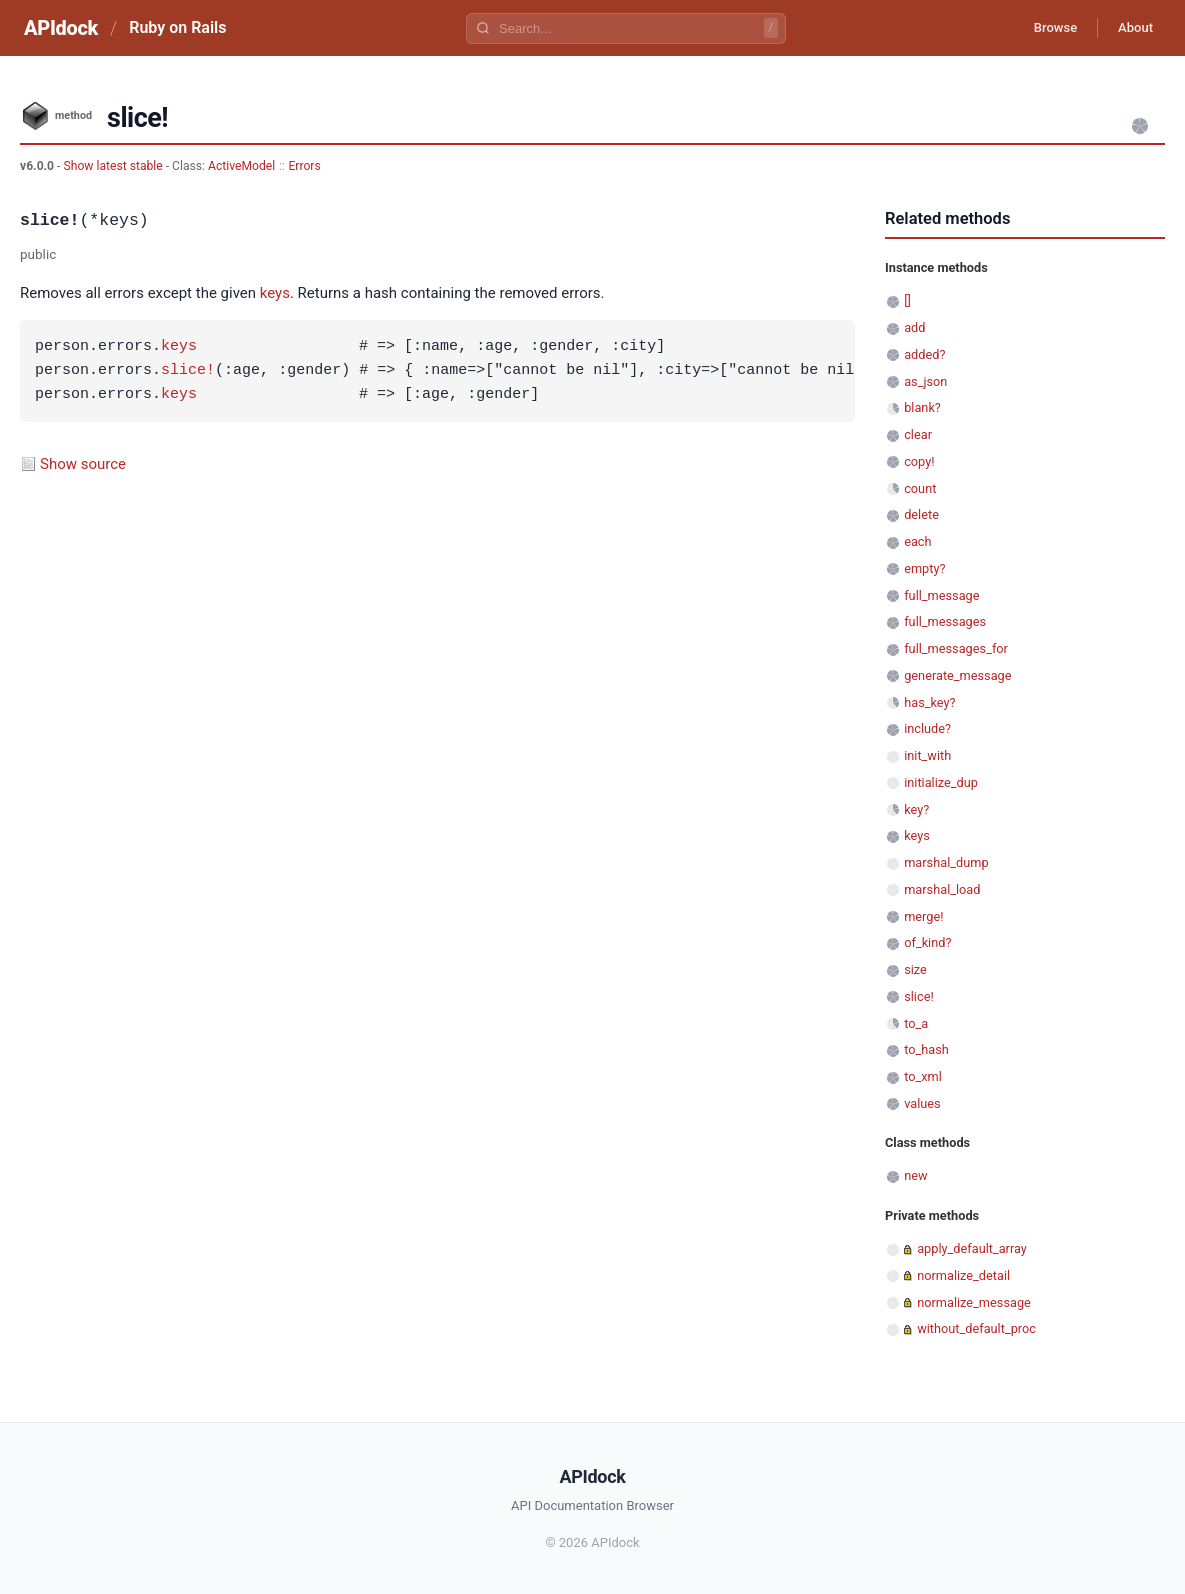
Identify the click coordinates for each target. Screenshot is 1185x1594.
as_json (925, 381)
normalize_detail (963, 1275)
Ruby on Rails (177, 27)
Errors (304, 166)
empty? (924, 568)
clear (918, 434)
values (922, 1103)
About (1130, 28)
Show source (83, 464)
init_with (927, 755)
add (914, 327)
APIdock (61, 28)
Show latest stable (114, 166)
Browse (1039, 28)
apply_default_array (972, 1248)
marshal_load (942, 889)
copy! (919, 461)
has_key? (929, 702)
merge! (923, 916)
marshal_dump (946, 862)
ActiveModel (241, 166)
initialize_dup (941, 782)
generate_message (957, 675)
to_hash (926, 1049)
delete (921, 514)
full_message (941, 595)
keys (275, 293)
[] (907, 300)
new (915, 1175)
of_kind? (927, 942)
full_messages (945, 621)
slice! (188, 371)
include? (927, 728)
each (917, 541)
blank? (922, 407)
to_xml (923, 1076)
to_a (916, 1023)
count (920, 488)
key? (916, 809)
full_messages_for (956, 648)
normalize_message (974, 1302)
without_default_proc (976, 1328)
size (915, 969)
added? (924, 354)
